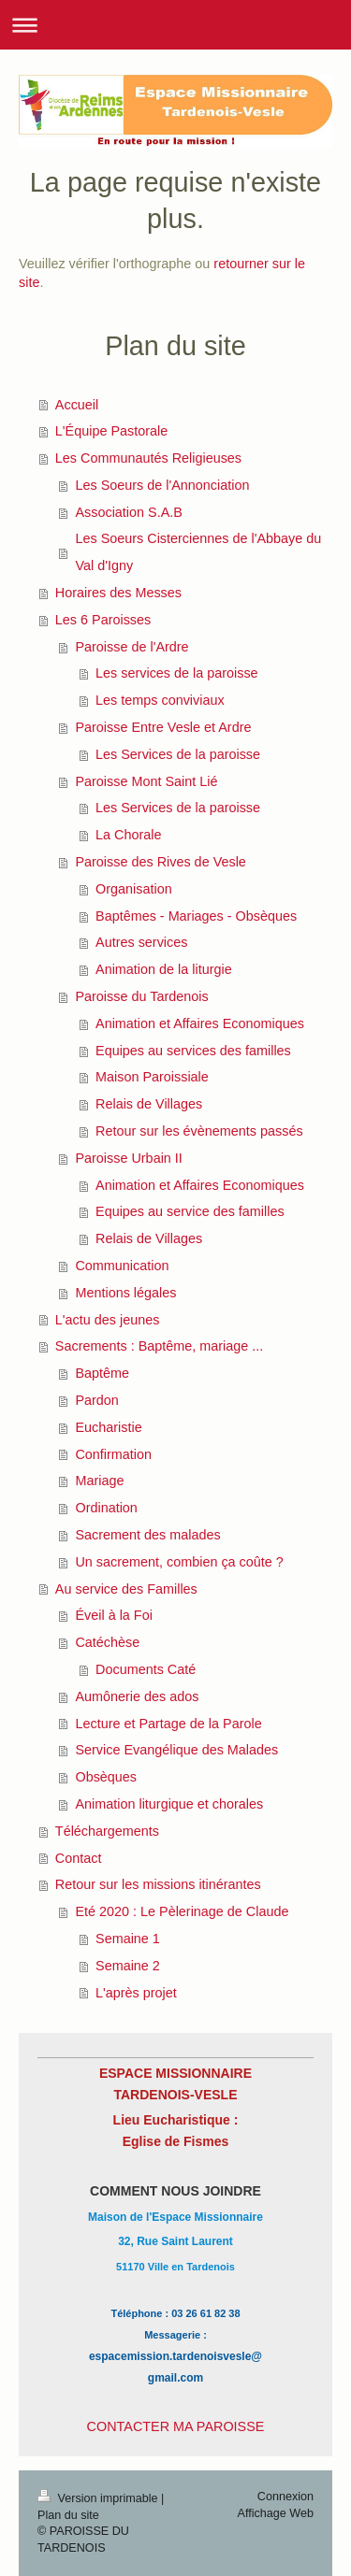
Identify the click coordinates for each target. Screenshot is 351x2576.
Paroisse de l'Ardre (131, 646)
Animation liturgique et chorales (169, 1803)
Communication (121, 1265)
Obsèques (106, 1776)
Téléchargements (107, 1831)
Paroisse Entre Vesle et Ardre (163, 727)
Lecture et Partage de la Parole (168, 1723)
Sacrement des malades (147, 1534)
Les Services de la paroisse (177, 754)
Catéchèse (107, 1642)
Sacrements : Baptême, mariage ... (159, 1345)
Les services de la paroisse (176, 672)
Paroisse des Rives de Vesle (160, 861)
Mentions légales (125, 1292)
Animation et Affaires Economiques (199, 1023)
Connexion (285, 2496)
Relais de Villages (148, 1103)
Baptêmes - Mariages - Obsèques (196, 916)
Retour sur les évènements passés (199, 1130)
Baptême (102, 1373)
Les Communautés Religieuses (148, 458)
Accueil (76, 404)
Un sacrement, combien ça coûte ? (179, 1561)
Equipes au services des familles (193, 1050)
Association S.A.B (128, 512)
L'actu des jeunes (107, 1319)
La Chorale (128, 834)
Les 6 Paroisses (103, 619)
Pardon (96, 1400)
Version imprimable (99, 2498)
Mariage (99, 1480)
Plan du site (68, 2515)
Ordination (106, 1507)
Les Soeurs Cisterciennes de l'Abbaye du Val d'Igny (198, 552)
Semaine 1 (127, 1938)
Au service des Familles (126, 1588)
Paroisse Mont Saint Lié (146, 781)
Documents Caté (145, 1669)
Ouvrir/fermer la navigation (175, 25)
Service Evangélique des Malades (176, 1749)
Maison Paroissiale (152, 1076)
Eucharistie (108, 1427)
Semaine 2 (127, 1965)
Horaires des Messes (118, 592)
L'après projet (136, 1992)
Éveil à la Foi (113, 1615)
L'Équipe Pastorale (111, 430)
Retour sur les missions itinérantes (158, 1884)
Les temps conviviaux (160, 700)
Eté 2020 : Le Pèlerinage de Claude (181, 1911)
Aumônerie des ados (136, 1696)
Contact (78, 1858)
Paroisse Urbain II (128, 1158)
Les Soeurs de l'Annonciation (162, 485)
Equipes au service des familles (190, 1211)
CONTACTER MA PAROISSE (176, 2426)
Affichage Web (276, 2513)
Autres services (141, 942)
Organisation (133, 888)
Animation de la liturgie (163, 969)
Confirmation (113, 1454)
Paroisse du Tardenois (141, 996)
